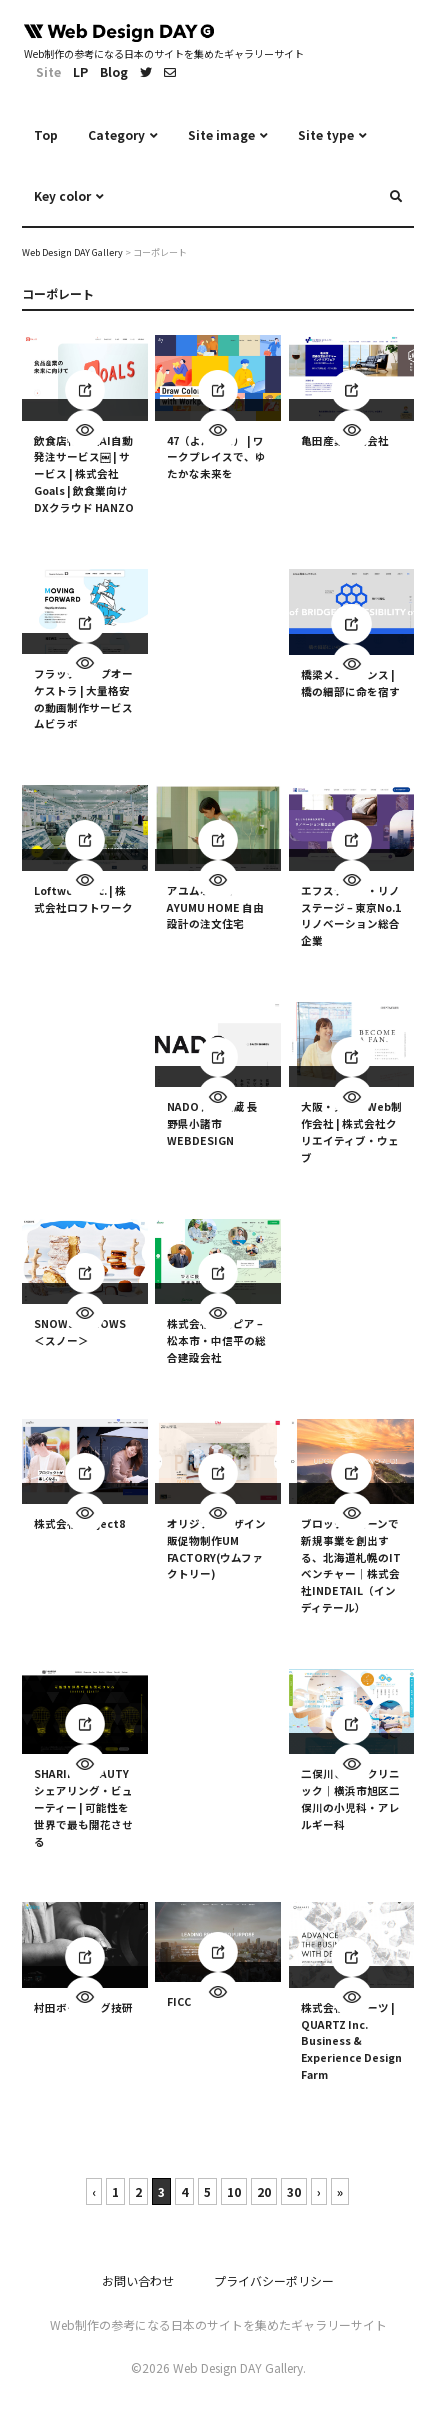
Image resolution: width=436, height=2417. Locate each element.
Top (46, 134)
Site (48, 71)
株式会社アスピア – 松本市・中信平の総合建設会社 (216, 1340)
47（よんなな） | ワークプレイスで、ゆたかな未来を (216, 457)
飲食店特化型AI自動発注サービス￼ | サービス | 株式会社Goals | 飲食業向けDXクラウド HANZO (84, 474)
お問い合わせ (138, 2280)
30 (294, 2191)
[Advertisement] (218, 631)
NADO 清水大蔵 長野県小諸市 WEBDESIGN (212, 1124)
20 (264, 2191)
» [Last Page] (340, 2191)
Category (116, 134)
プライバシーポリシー (274, 2280)
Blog (114, 71)
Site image (221, 134)
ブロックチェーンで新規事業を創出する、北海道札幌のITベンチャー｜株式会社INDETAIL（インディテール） (351, 1565)
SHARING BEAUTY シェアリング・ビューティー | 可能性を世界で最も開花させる (83, 1808)
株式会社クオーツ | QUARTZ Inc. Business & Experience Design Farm (351, 2041)
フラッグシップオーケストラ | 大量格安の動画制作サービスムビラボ (83, 698)
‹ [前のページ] (94, 2191)
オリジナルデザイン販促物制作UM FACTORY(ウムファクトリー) (216, 1548)
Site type (326, 134)
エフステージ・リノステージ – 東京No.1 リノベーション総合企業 (351, 915)
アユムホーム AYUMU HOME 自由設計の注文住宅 (215, 907)
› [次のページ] (319, 2191)
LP (80, 71)
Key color (62, 195)
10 (234, 2191)
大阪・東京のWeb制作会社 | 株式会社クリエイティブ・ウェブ (351, 1132)
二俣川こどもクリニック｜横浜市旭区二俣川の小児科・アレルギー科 (350, 1799)
